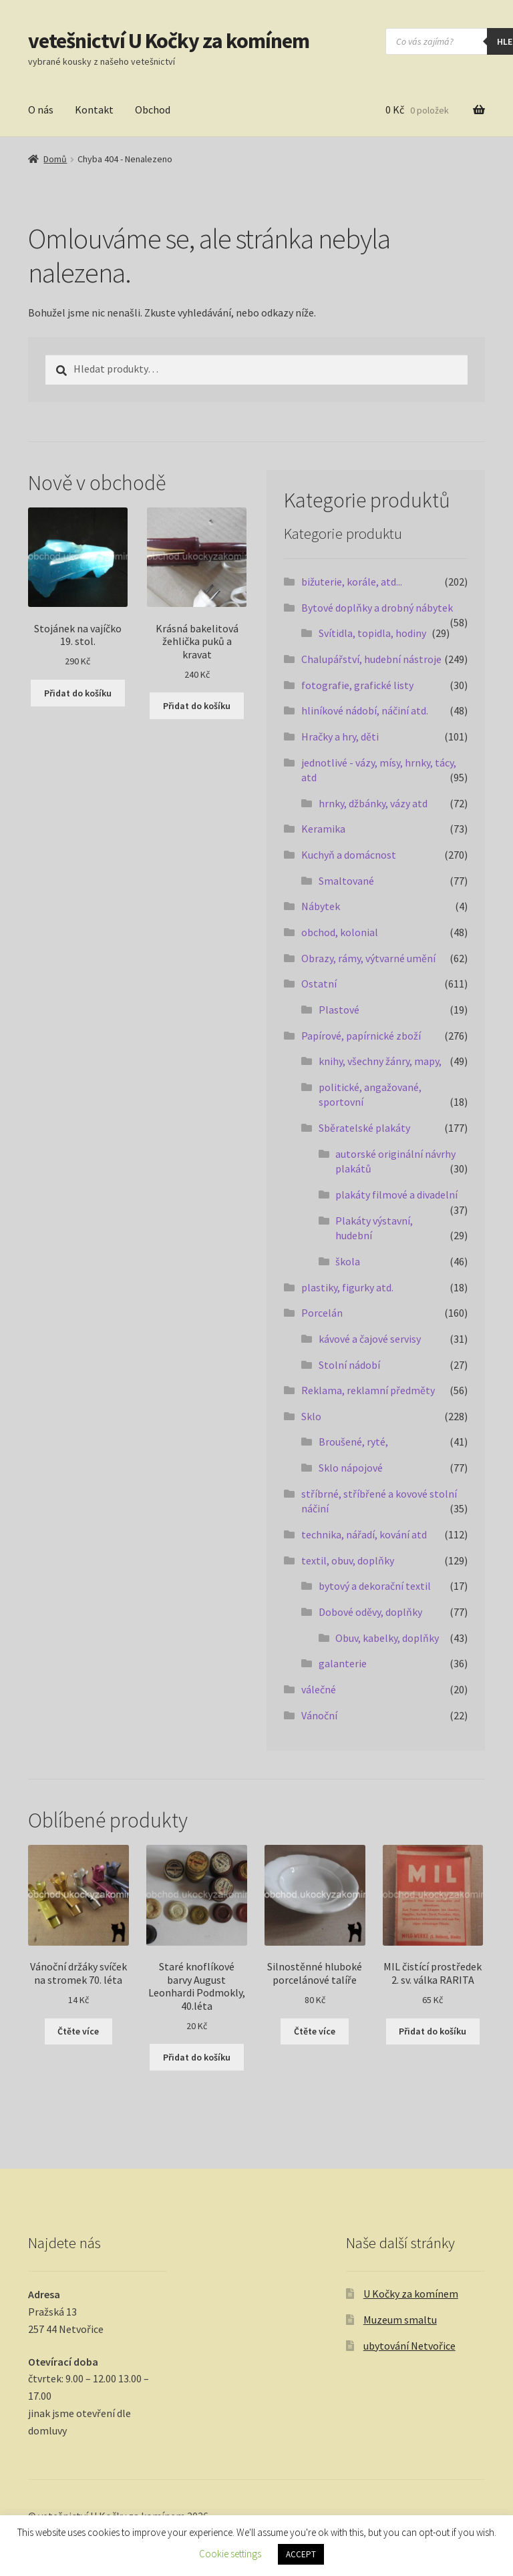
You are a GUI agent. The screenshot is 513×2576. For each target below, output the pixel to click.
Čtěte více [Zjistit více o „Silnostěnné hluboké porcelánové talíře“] (314, 2031)
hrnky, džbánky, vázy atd (373, 803)
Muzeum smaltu (400, 2319)
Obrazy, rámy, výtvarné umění (368, 958)
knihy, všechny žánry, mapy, (380, 1061)
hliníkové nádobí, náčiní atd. (364, 710)
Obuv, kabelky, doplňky (387, 1638)
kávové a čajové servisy (370, 1338)
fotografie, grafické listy (357, 685)
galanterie (343, 1663)
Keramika (323, 828)
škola (347, 1261)
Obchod (152, 109)
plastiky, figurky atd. (347, 1287)
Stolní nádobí (349, 1364)
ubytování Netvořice (409, 2345)
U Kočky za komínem (410, 2293)
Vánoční (319, 1715)
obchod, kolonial (339, 932)
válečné (318, 1689)
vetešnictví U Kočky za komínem (168, 40)
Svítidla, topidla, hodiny (372, 633)
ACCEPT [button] (301, 2554)
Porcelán (322, 1312)
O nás (40, 109)
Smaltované (346, 880)
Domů (55, 159)
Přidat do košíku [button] (78, 693)
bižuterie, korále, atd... (351, 581)
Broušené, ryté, (353, 1441)
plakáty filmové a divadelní (396, 1194)
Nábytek (320, 906)
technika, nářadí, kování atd (364, 1534)
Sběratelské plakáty (364, 1127)
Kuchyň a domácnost (348, 854)
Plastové (339, 1009)
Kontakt (94, 109)
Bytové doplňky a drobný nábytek (377, 607)
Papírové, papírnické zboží (361, 1035)
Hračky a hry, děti (340, 736)
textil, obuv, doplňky (347, 1560)
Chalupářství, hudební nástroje (371, 659)
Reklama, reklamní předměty (368, 1390)
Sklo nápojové (351, 1467)
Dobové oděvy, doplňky (370, 1612)
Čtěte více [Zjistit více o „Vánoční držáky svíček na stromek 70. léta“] (78, 2031)
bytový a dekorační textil (375, 1585)
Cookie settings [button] (230, 2553)
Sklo (311, 1416)
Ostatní (319, 983)
